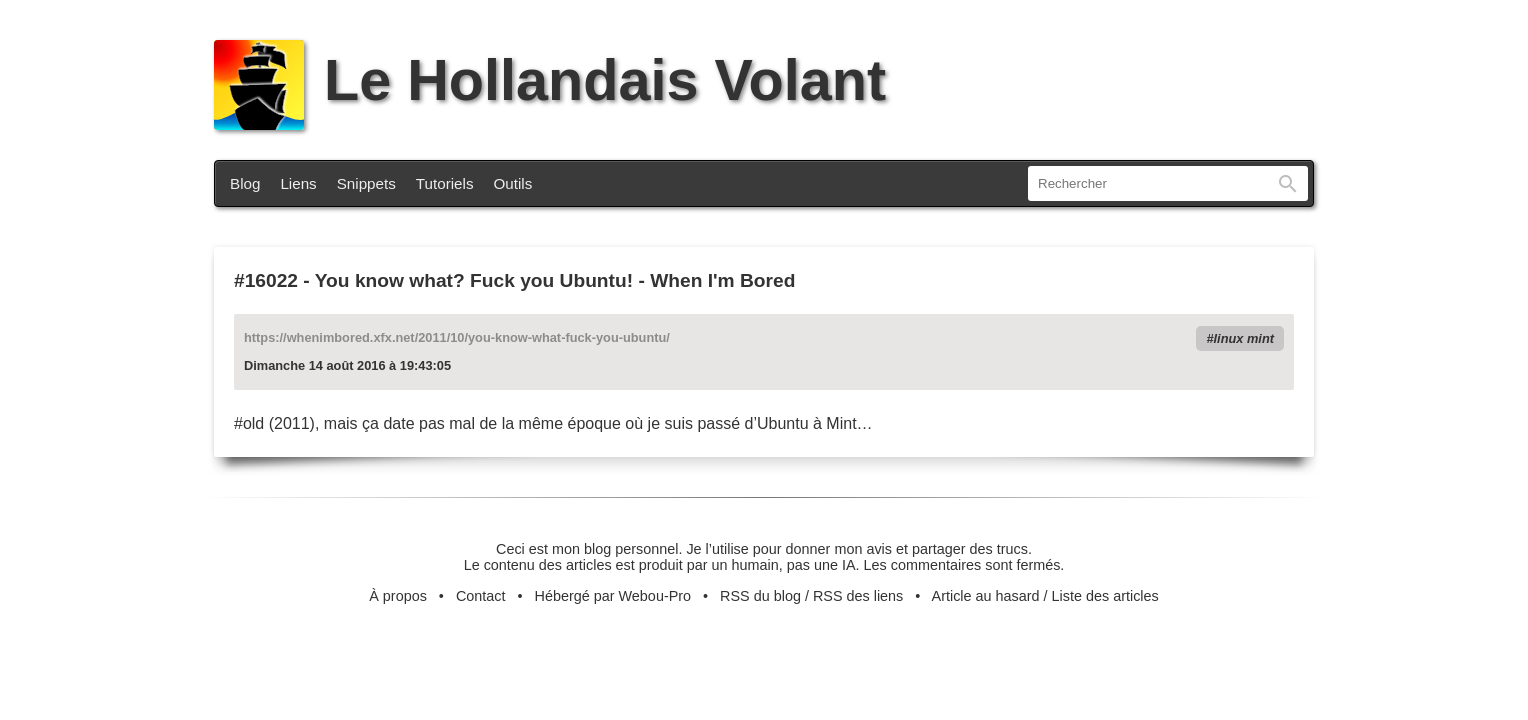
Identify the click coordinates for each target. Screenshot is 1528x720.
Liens (298, 183)
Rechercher (1288, 183)
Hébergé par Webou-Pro (613, 596)
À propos (398, 596)
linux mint (1244, 338)
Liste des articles (1105, 596)
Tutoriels (445, 183)
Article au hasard (986, 596)
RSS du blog (760, 596)
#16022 (266, 280)
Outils (513, 183)
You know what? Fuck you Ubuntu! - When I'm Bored (555, 280)
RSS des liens (858, 596)
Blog (245, 183)
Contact (481, 596)
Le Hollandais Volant (550, 80)
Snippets (366, 183)
